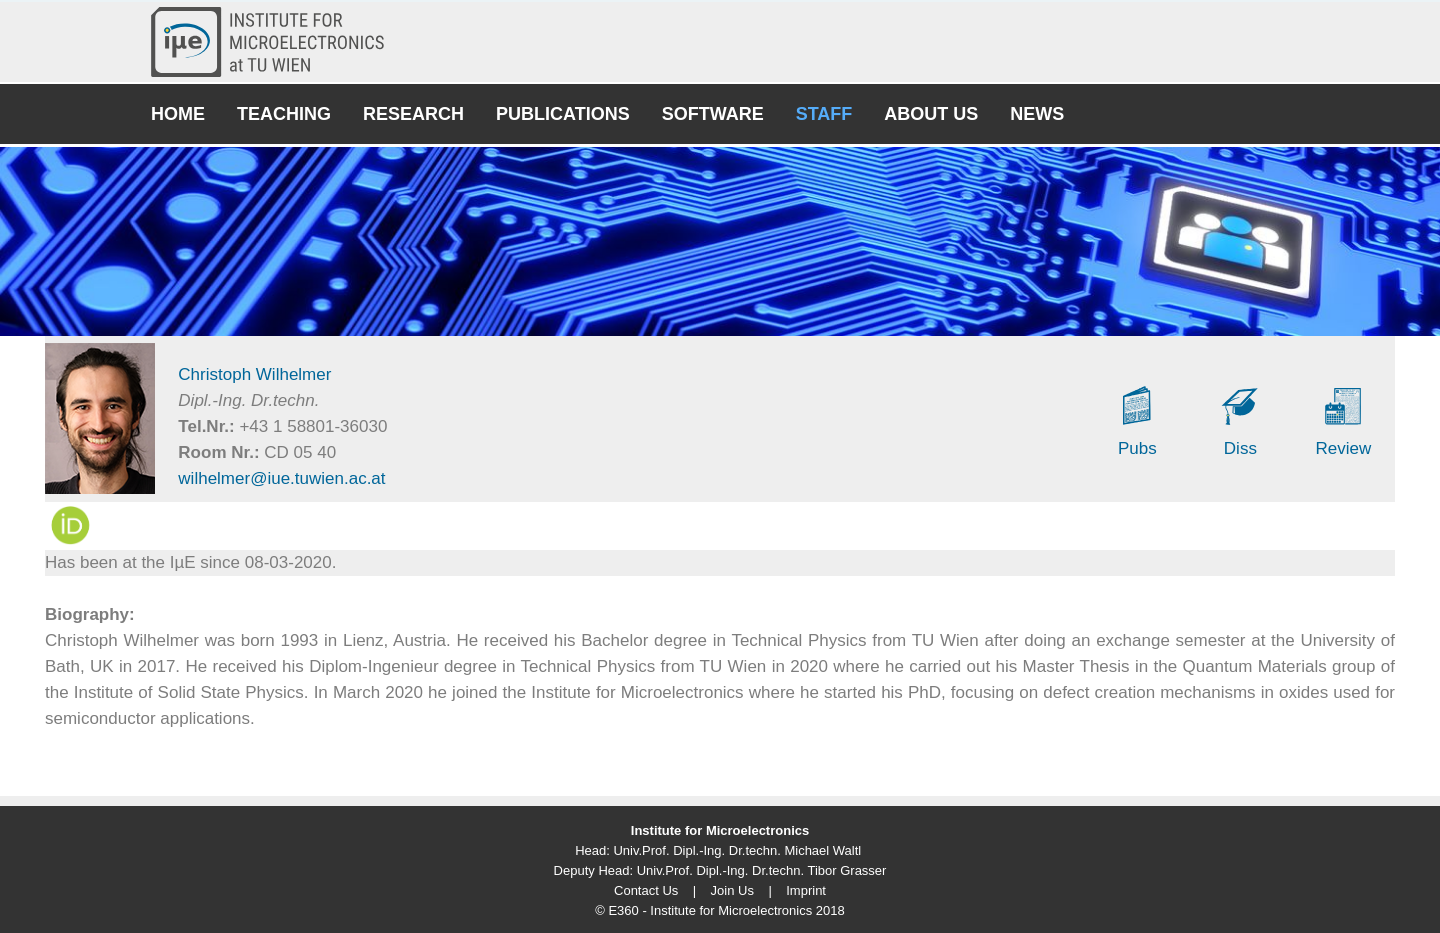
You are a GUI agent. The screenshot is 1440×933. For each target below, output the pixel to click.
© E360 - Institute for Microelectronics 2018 (719, 910)
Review (1344, 448)
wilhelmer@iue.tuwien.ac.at (281, 478)
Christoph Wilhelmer (254, 374)
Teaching (284, 114)
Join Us (732, 890)
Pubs (1137, 448)
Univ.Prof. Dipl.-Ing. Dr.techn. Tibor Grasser (762, 870)
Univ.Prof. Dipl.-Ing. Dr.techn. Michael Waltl (737, 850)
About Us (931, 114)
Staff (824, 114)
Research (413, 114)
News (1037, 114)
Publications (563, 114)
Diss (1240, 448)
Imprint (806, 890)
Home (178, 114)
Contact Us (646, 890)
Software (713, 114)
